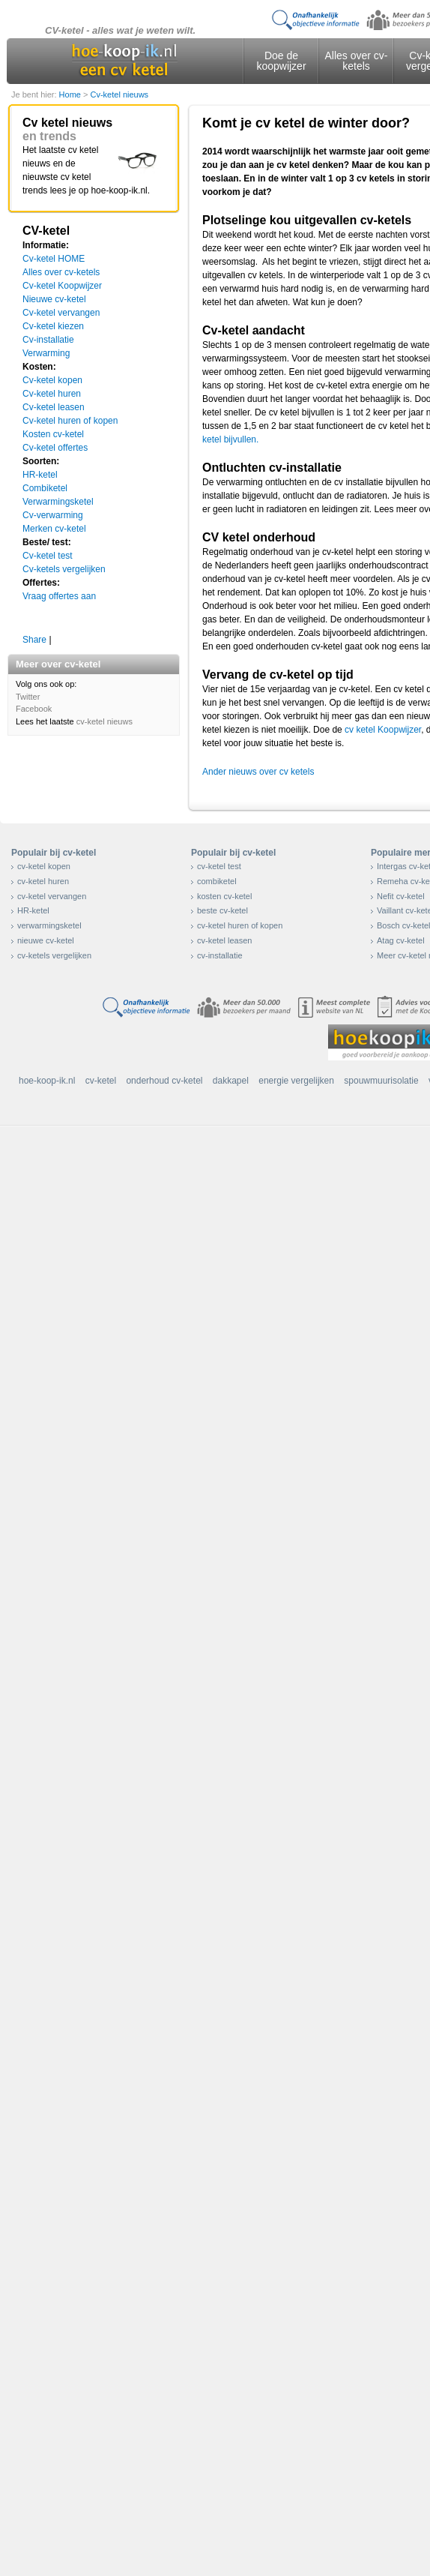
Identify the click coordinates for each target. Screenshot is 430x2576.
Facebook (34, 708)
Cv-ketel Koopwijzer (62, 285)
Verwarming (46, 353)
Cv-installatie (48, 339)
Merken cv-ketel (54, 528)
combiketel (217, 881)
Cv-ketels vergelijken (64, 569)
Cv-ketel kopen (52, 380)
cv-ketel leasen (224, 940)
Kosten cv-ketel (53, 434)
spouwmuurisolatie (381, 1080)
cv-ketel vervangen (51, 896)
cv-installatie (220, 955)
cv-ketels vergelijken (54, 955)
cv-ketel (100, 1080)
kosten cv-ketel (224, 896)
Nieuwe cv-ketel (54, 299)
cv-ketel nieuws (104, 721)
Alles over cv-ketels (355, 60)
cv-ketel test (219, 866)
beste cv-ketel (222, 910)
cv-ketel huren (43, 881)
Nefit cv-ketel (401, 896)
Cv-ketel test (47, 555)
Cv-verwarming (52, 515)
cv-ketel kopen (43, 866)
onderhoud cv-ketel (164, 1080)
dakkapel (231, 1080)
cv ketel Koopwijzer (383, 729)
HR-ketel (40, 474)
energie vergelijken (296, 1080)
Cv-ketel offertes (55, 447)
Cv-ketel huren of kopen (70, 420)
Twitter (28, 696)
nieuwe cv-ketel (45, 940)
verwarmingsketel (49, 925)
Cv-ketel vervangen (61, 312)
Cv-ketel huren (51, 393)
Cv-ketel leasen (53, 407)
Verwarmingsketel (58, 501)
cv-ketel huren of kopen (239, 925)
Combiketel (44, 488)
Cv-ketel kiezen (53, 326)
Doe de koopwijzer (281, 60)
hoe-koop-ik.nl (47, 1080)
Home (71, 94)
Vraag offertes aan (59, 596)
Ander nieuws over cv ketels (258, 771)
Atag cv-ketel (401, 940)
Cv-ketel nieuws (119, 94)
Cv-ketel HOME (53, 258)
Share (34, 639)
